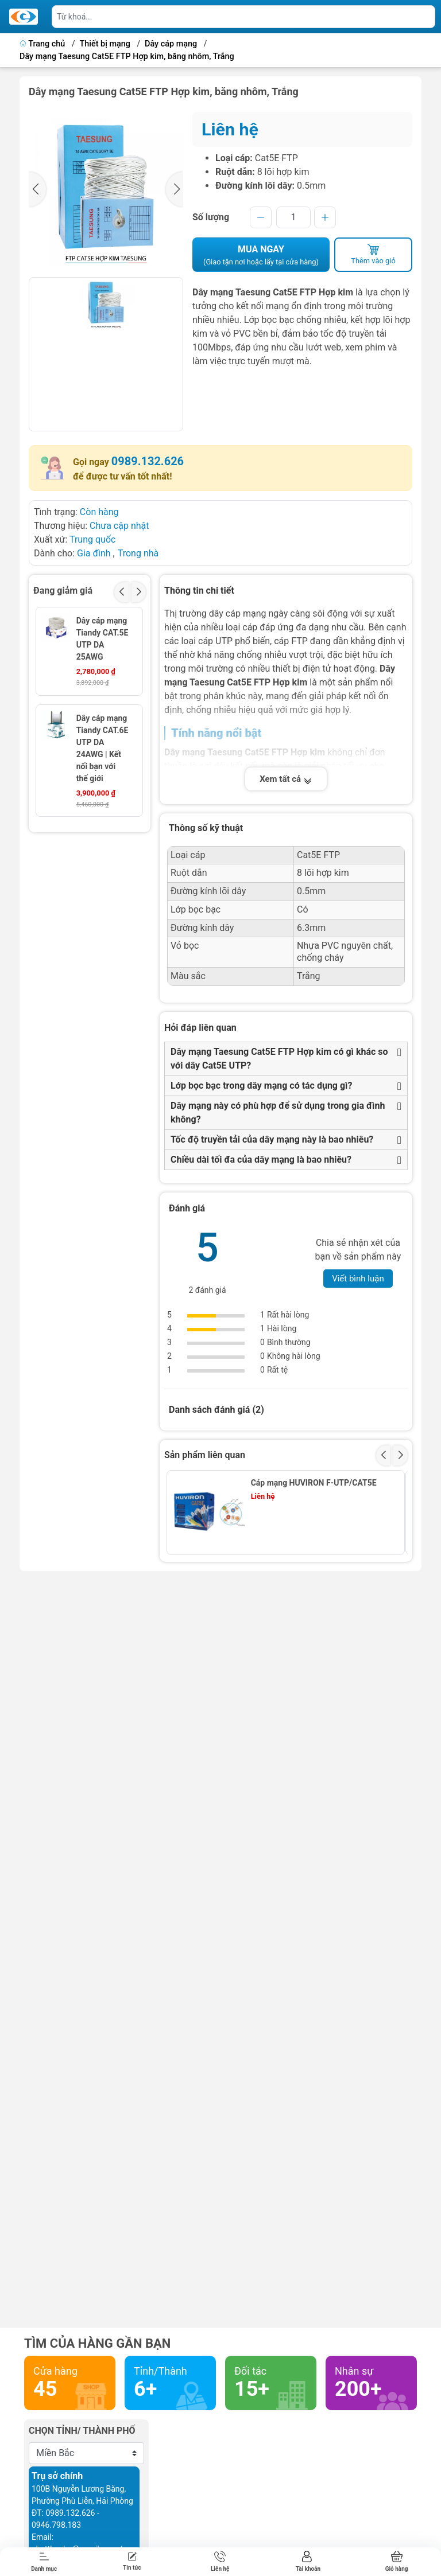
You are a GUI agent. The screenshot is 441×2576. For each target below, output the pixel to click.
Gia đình (95, 553)
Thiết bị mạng (105, 44)
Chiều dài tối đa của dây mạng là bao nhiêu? (261, 1159)
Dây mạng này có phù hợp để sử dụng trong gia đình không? (278, 1112)
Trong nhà (138, 553)
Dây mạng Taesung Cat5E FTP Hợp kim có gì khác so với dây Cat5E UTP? (279, 1058)
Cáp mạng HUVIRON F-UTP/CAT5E (314, 1482)
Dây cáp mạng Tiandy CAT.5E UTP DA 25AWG (102, 638)
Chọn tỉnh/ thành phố (82, 2430)
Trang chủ (43, 44)
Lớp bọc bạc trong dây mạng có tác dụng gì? (261, 1085)
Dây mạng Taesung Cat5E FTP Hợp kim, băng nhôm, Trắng (127, 56)
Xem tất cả (286, 779)
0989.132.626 (147, 461)
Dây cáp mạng (171, 44)
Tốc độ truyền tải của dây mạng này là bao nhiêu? (272, 1139)
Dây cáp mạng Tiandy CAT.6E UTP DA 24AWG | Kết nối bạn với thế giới (102, 748)
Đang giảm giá (62, 590)
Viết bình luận (358, 1278)
